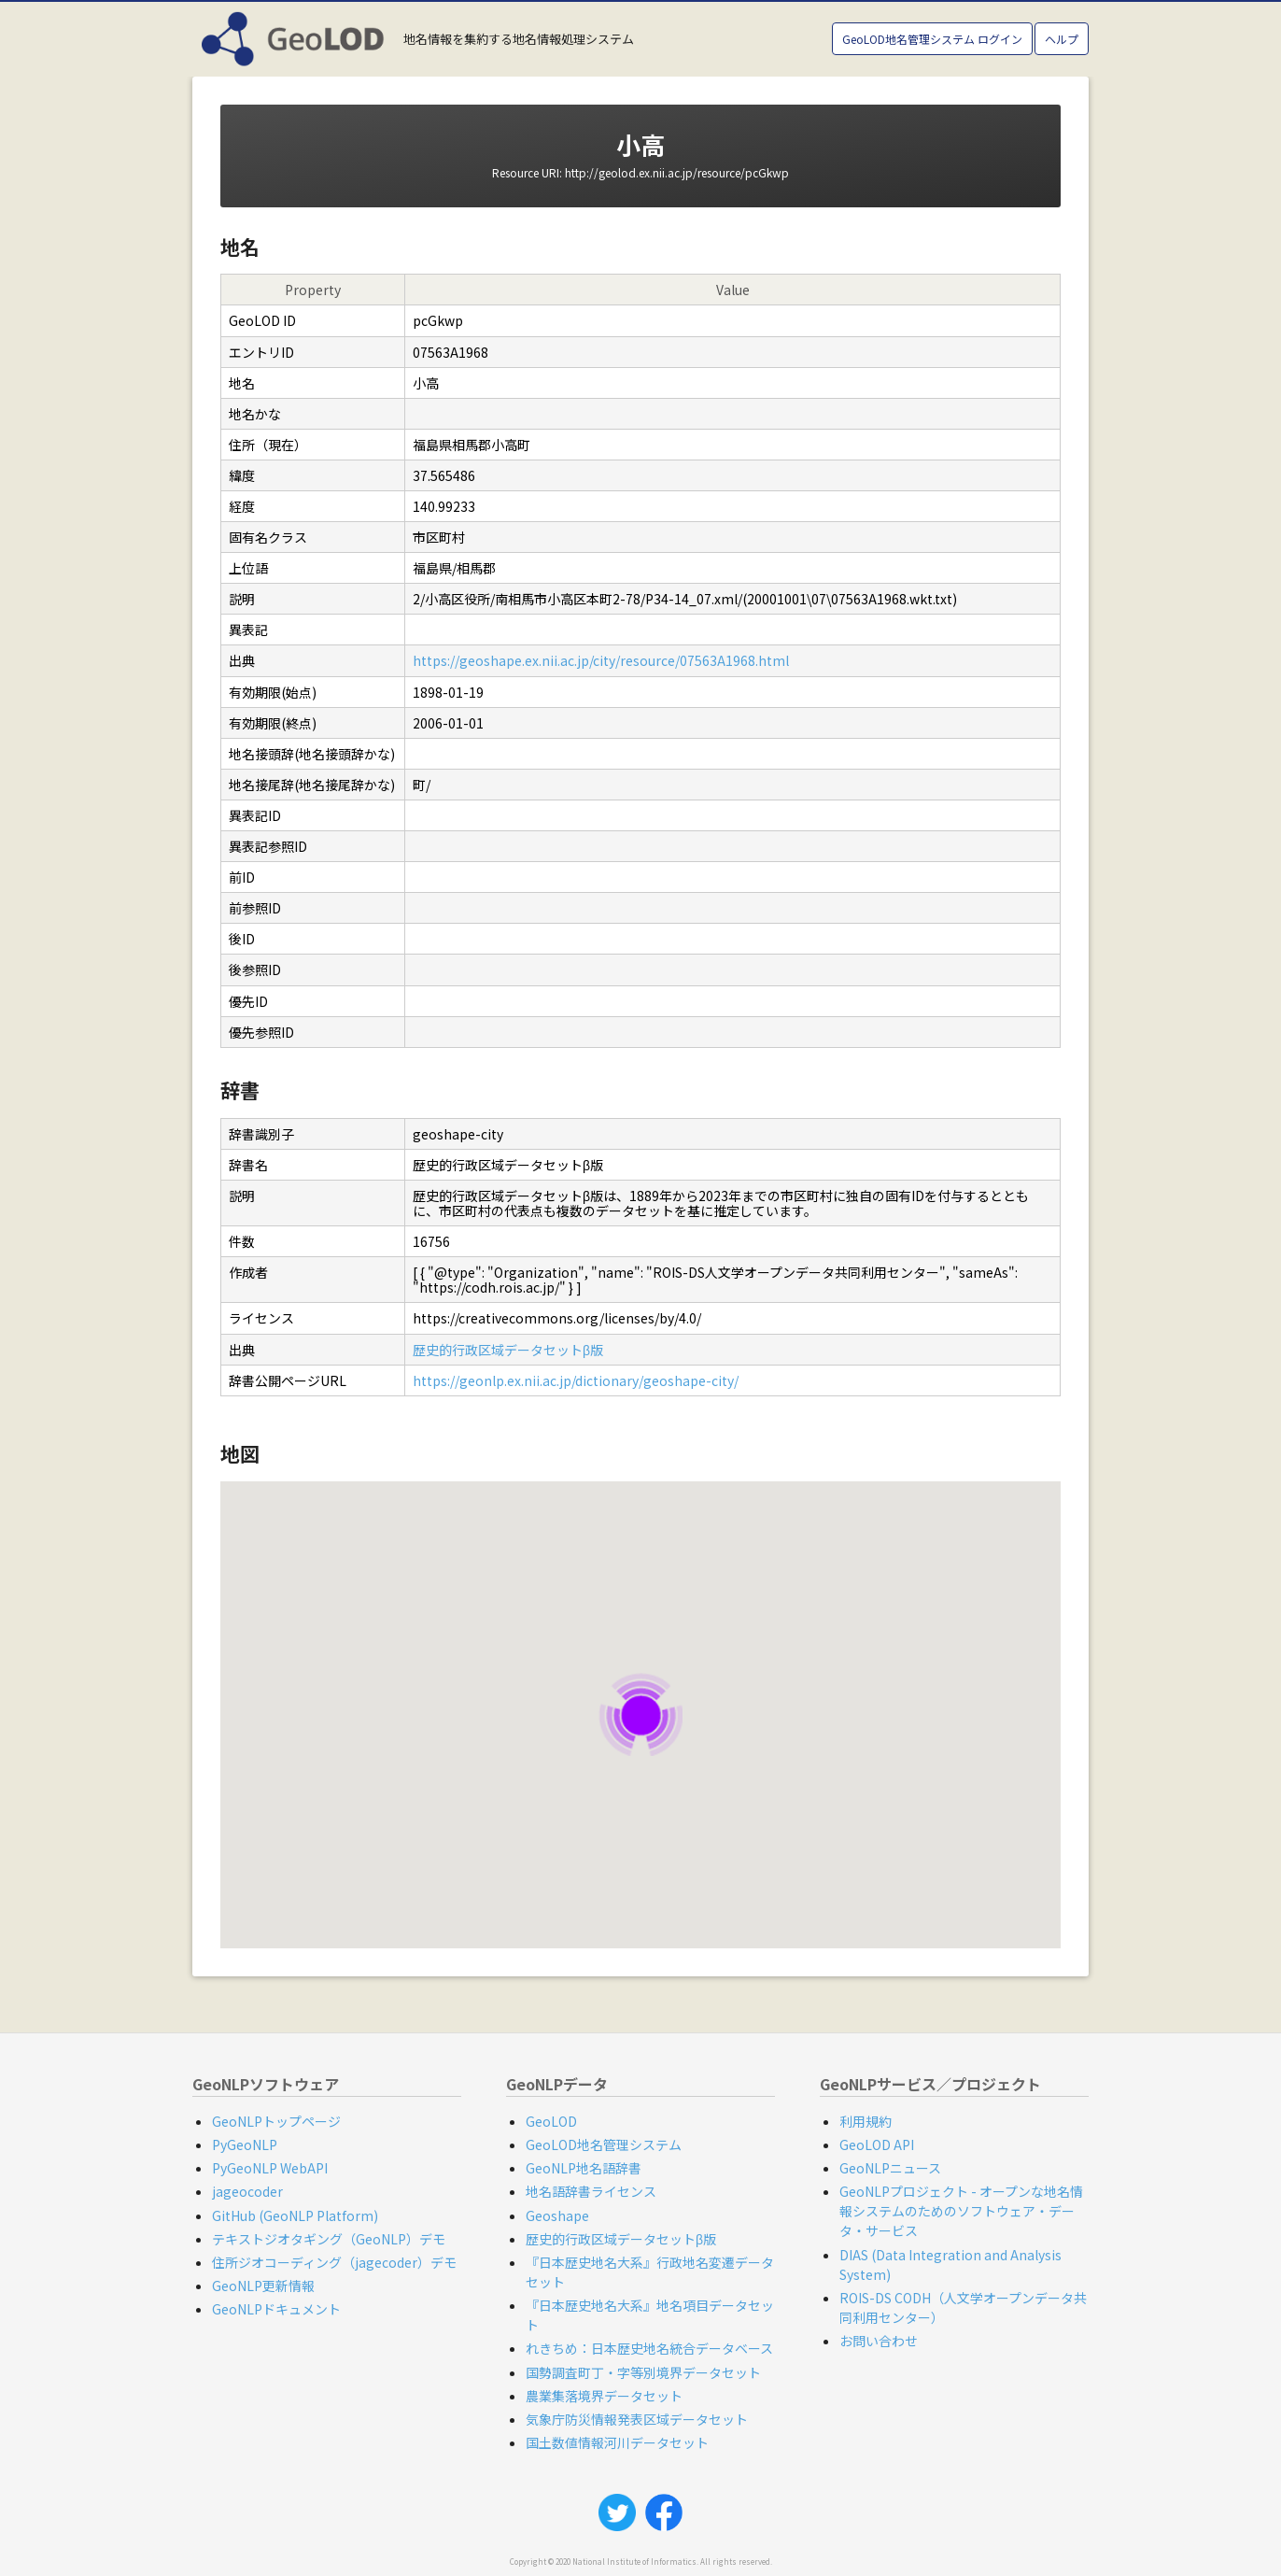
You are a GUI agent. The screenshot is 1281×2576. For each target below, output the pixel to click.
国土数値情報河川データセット (617, 2442)
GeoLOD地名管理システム (604, 2144)
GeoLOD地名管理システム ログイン (932, 39)
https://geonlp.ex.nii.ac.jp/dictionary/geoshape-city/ (576, 1380)
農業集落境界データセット (604, 2395)
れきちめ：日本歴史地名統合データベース (649, 2348)
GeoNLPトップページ (276, 2121)
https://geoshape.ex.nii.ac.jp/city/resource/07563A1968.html (601, 660)
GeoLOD (551, 2121)
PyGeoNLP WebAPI (270, 2167)
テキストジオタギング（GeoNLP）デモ (328, 2238)
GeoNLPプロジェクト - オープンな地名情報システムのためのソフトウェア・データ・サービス (961, 2211)
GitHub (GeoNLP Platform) (295, 2215)
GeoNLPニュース (890, 2167)
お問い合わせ (878, 2340)
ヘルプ (1061, 39)
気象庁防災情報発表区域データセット (637, 2419)
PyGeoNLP (244, 2144)
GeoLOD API (876, 2144)
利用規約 (865, 2121)
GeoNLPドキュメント (276, 2309)
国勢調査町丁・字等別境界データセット (643, 2372)
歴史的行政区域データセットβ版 (508, 1349)
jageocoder (247, 2191)
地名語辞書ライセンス (591, 2191)
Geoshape (557, 2215)
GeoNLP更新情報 (263, 2285)
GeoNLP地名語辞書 (583, 2167)
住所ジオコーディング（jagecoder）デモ (334, 2262)
